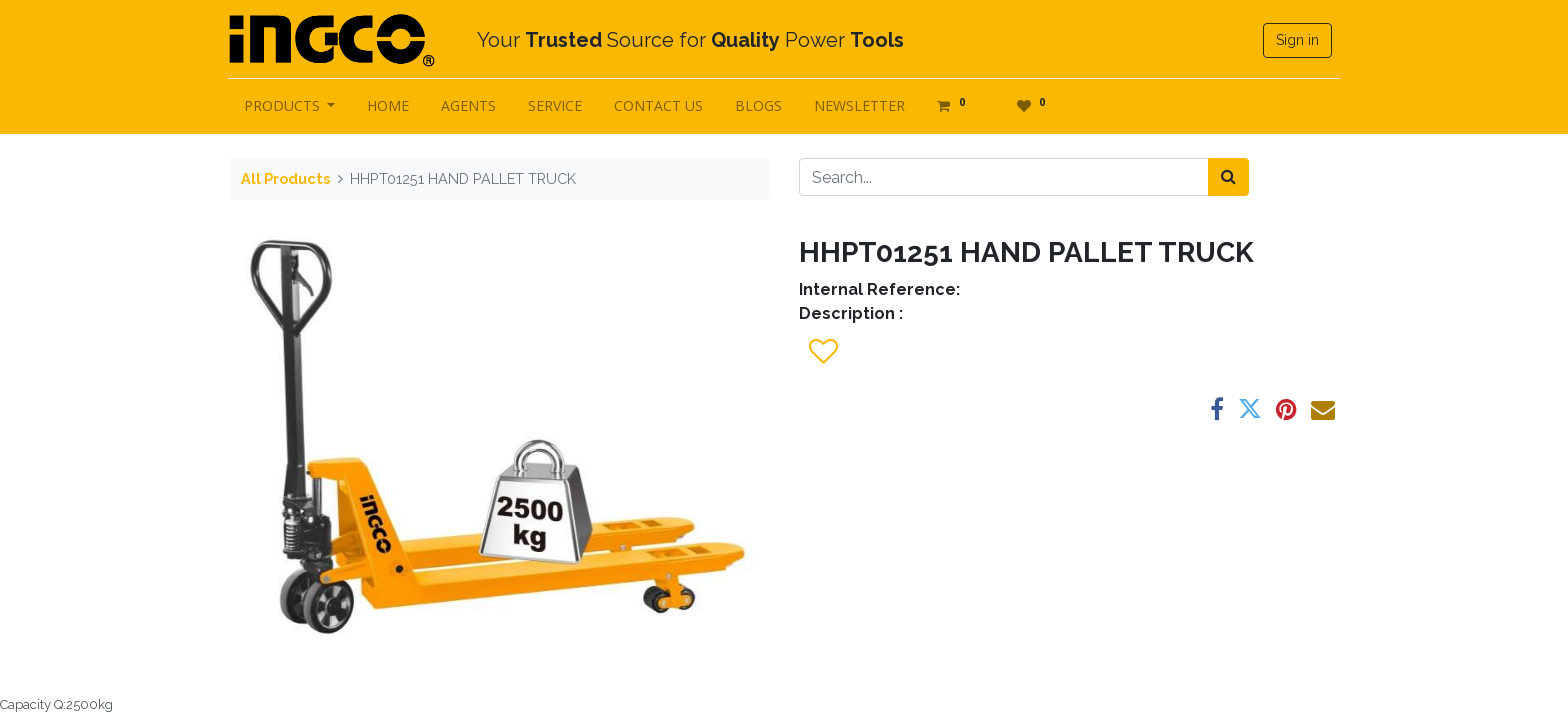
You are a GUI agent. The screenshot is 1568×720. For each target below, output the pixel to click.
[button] (822, 352)
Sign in (1296, 40)
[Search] (1228, 177)
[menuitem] (390, 105)
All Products (285, 178)
